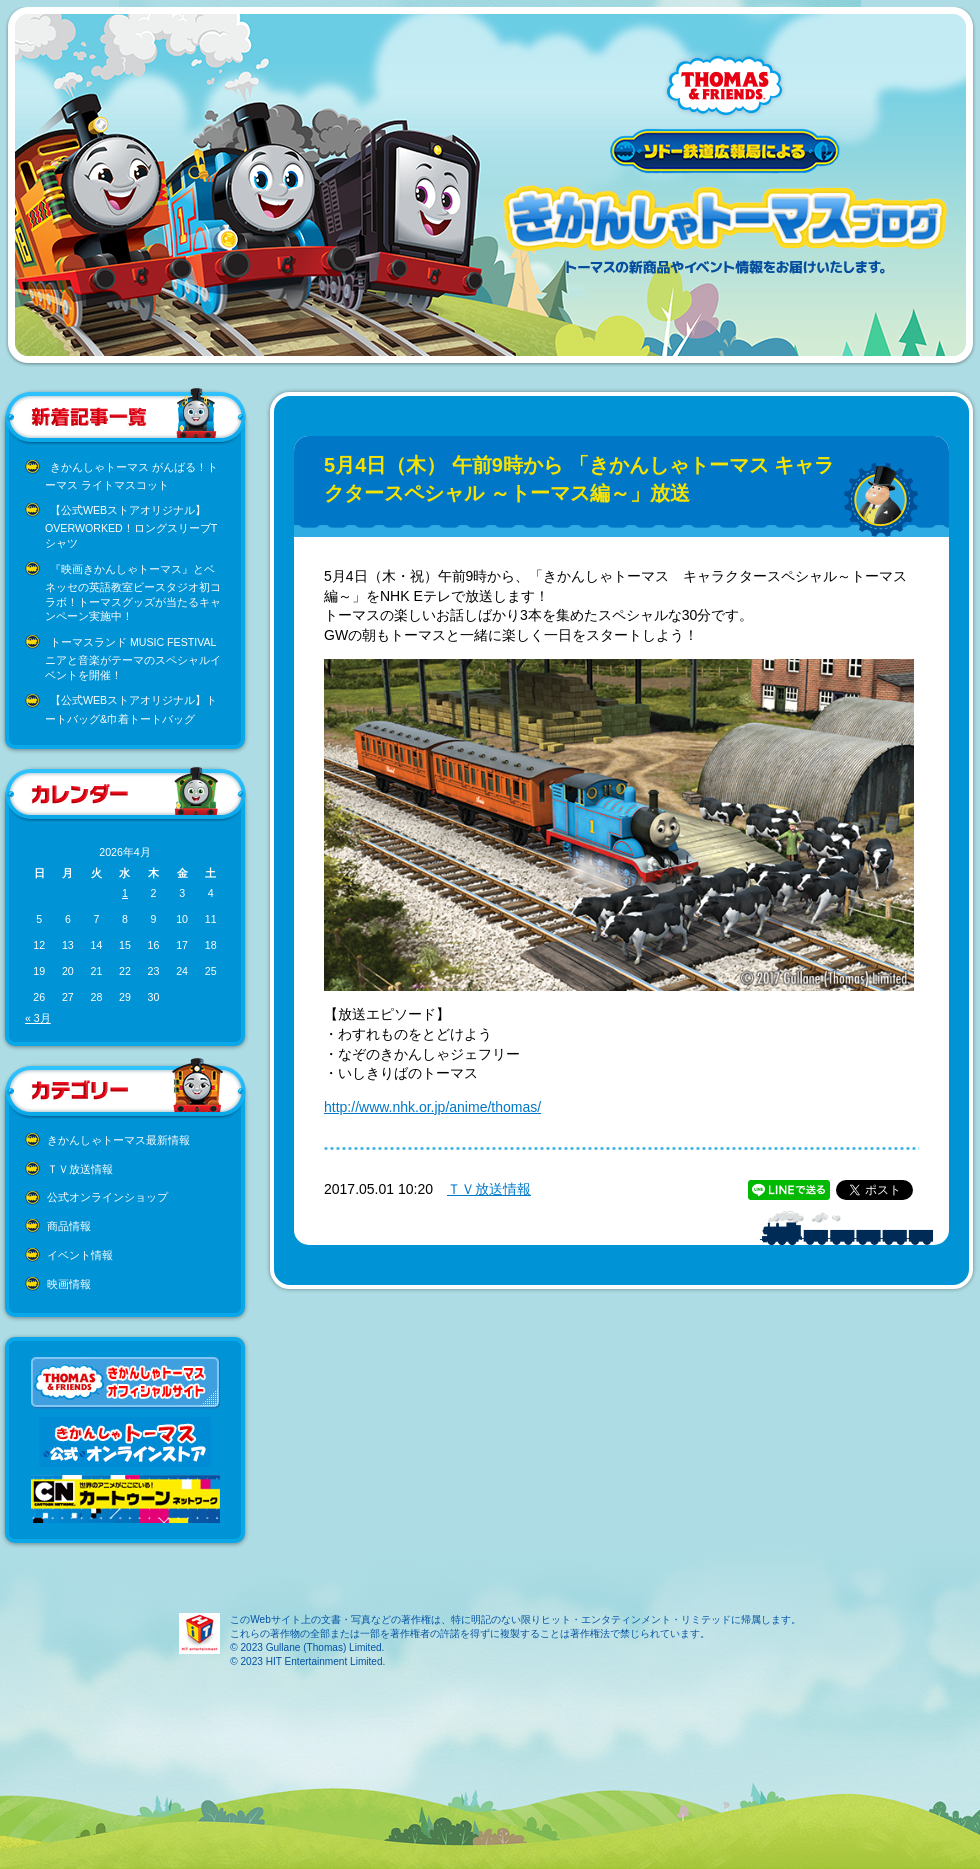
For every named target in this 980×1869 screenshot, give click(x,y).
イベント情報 (80, 1255)
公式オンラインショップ (107, 1197)
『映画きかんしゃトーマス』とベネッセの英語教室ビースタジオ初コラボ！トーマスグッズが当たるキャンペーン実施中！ (133, 593)
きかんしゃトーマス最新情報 (118, 1140)
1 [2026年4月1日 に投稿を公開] (125, 893)
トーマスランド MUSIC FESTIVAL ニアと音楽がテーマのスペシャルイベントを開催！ (133, 658)
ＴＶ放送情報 (80, 1169)
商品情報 (69, 1226)
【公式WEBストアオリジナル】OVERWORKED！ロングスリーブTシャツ (131, 526)
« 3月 (38, 1018)
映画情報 (69, 1284)
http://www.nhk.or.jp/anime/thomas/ (432, 1107)
